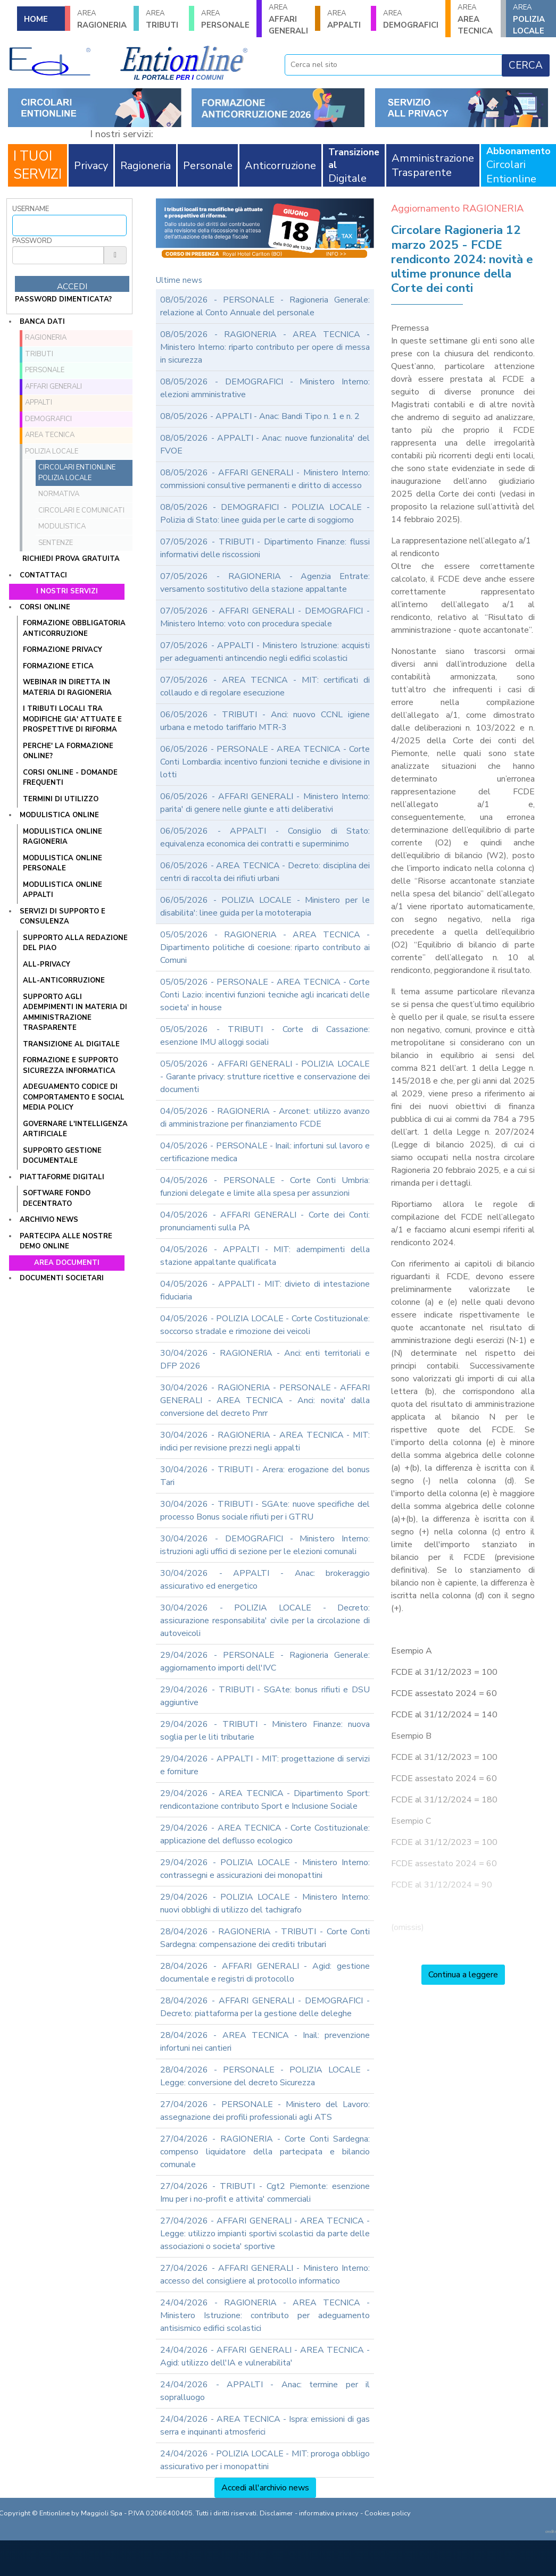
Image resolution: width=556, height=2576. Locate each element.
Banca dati (42, 321)
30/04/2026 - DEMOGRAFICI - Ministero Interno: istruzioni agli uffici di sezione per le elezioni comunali (265, 1545)
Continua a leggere (463, 1975)
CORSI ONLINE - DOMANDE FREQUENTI (70, 778)
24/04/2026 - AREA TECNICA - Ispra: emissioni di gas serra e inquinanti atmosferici (265, 2425)
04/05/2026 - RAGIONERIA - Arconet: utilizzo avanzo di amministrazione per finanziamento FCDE (265, 1117)
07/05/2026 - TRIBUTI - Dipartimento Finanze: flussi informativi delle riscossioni (265, 548)
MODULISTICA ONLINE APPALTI (62, 890)
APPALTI (345, 19)
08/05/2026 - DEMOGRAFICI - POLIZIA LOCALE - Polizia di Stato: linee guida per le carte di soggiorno (265, 513)
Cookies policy (387, 2513)
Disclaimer (276, 2513)
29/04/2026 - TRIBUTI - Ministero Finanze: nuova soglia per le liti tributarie (265, 1730)
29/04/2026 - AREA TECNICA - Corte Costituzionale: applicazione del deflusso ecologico (265, 1834)
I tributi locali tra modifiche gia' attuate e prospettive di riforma (72, 719)
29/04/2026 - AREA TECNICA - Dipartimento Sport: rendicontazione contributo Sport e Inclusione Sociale (265, 1800)
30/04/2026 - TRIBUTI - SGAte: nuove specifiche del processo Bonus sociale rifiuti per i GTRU (265, 1510)
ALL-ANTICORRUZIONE (64, 980)
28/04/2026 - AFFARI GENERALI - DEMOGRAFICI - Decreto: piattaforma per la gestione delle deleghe (265, 2007)
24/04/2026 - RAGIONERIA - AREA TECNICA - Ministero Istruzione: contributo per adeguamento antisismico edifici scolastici (265, 2315)
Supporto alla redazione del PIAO (75, 943)
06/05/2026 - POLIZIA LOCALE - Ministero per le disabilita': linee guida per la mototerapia (265, 906)
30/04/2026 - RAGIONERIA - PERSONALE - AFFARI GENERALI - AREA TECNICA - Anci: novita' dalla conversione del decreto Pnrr (265, 1400)
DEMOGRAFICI (410, 19)
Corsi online (45, 607)
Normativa (58, 494)
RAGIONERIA (102, 19)
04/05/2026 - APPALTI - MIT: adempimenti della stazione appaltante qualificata (265, 1256)
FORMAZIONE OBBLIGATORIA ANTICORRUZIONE (74, 628)
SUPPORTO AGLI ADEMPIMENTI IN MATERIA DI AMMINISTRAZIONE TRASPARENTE (75, 1012)
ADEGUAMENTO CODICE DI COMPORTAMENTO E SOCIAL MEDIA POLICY (74, 1097)
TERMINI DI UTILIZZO (60, 799)
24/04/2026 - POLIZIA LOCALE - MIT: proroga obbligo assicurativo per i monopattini (265, 2460)
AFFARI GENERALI (288, 19)
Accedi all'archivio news (265, 2488)
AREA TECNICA (476, 19)
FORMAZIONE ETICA (58, 666)
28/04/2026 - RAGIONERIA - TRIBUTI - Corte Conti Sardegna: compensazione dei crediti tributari (265, 1938)
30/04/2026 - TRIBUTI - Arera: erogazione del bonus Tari (265, 1476)
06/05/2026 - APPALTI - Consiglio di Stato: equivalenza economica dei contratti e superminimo (265, 837)
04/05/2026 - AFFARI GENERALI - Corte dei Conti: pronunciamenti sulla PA (265, 1221)
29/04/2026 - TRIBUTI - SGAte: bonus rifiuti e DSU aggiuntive (265, 1696)
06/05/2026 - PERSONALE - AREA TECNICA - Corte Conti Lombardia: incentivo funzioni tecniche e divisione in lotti (265, 762)
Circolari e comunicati (81, 510)
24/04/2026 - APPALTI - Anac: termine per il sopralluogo (265, 2391)
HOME (36, 19)
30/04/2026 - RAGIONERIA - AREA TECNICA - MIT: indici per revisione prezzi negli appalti (265, 1441)
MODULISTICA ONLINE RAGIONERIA (62, 837)
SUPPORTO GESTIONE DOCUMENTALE (62, 1156)
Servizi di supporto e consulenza (62, 917)
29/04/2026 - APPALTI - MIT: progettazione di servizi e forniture (265, 1765)
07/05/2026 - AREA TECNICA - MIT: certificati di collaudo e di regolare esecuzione (265, 686)
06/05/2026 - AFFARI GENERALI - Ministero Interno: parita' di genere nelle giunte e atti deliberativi (265, 803)
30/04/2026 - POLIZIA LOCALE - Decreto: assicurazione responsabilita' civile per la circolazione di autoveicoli (265, 1620)
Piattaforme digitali (62, 1177)
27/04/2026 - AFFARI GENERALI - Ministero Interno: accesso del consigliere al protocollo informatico (265, 2274)
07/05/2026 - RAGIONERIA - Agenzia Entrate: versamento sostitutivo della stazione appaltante (265, 582)
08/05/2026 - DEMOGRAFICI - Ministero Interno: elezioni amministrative (265, 388)
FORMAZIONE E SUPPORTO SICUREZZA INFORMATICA (70, 1065)
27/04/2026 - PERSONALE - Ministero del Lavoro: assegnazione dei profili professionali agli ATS (265, 2111)
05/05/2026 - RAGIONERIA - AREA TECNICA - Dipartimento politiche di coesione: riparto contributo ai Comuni (265, 947)
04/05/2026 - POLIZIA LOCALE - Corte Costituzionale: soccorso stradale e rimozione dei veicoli (265, 1325)
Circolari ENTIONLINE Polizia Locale (76, 473)
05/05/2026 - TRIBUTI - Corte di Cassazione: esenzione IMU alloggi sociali (265, 1035)
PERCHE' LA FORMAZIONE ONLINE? (68, 751)
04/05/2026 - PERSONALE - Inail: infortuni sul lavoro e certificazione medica (265, 1152)
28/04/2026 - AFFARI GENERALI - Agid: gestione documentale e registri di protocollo (265, 1972)
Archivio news (49, 1219)
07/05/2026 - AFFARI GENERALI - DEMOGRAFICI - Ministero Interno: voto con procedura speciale (265, 617)
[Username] (69, 225)
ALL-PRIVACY (46, 964)
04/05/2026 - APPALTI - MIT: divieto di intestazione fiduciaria (265, 1290)
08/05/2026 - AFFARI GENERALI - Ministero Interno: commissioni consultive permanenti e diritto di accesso (265, 479)
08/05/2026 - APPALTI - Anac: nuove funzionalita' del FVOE (265, 444)
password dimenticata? (63, 299)
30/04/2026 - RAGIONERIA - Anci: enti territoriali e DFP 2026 (265, 1359)
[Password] (58, 255)
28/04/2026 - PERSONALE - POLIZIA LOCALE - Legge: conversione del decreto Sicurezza (265, 2076)
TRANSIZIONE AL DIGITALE (71, 1044)
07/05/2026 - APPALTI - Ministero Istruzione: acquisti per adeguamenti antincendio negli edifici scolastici (265, 652)
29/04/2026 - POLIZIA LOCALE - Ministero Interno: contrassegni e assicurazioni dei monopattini (265, 1869)
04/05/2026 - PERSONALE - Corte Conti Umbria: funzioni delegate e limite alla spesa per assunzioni (265, 1186)
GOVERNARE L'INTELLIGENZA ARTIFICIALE (75, 1129)
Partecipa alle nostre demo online (66, 1241)
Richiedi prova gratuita (71, 559)
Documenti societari (62, 1278)
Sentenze (55, 543)
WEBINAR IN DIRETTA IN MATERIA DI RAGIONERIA (67, 687)
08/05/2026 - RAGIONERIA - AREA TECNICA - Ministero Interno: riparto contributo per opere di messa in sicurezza (265, 347)
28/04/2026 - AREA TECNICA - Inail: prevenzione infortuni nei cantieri (265, 2041)
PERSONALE (225, 19)
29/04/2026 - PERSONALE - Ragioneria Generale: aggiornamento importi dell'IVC (265, 1661)
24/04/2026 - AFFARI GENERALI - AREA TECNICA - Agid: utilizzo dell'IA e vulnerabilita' (265, 2356)
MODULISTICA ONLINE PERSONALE (62, 863)
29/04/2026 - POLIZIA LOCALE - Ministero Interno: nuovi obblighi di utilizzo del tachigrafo (265, 1903)
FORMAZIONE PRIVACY (62, 650)
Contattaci (43, 575)
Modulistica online (59, 815)
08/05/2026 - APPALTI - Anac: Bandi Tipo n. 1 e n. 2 (260, 416)
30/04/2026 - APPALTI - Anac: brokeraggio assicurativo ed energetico (265, 1579)
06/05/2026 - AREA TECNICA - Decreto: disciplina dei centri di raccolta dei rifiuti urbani (265, 872)
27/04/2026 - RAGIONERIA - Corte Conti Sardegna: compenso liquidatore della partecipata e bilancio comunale (265, 2151)
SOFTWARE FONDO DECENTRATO (56, 1198)
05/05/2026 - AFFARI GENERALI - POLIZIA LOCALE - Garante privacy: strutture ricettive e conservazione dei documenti (265, 1076)
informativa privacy (329, 2513)
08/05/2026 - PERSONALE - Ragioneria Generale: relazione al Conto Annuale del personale (265, 306)
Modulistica (62, 526)
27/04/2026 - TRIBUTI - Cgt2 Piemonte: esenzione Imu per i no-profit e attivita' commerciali (265, 2192)
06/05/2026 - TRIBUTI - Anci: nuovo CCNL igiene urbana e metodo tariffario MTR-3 (265, 721)
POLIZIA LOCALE (531, 19)
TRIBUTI (164, 19)
